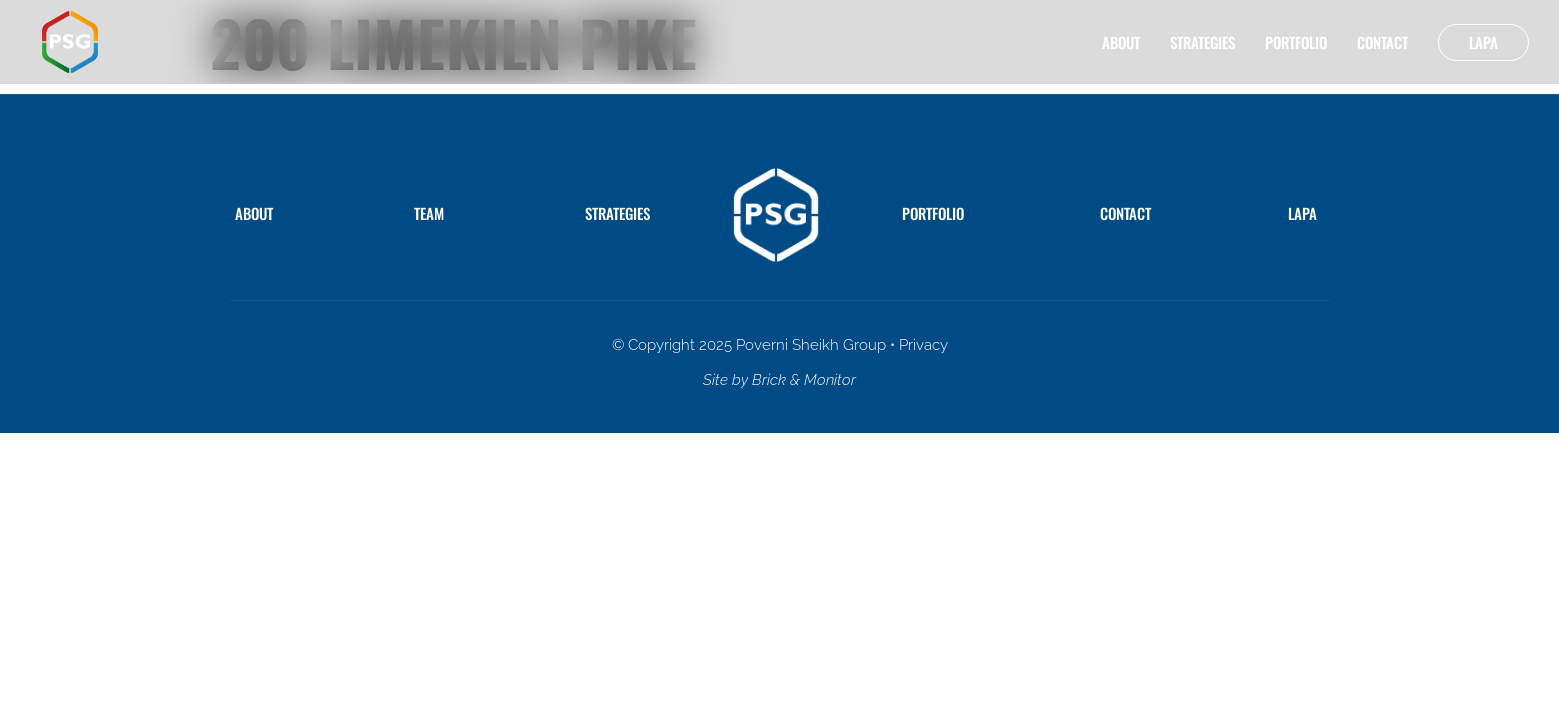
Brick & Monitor (804, 380)
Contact (1382, 42)
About (1121, 42)
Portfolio (1296, 42)
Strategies (1202, 42)
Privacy (923, 345)
